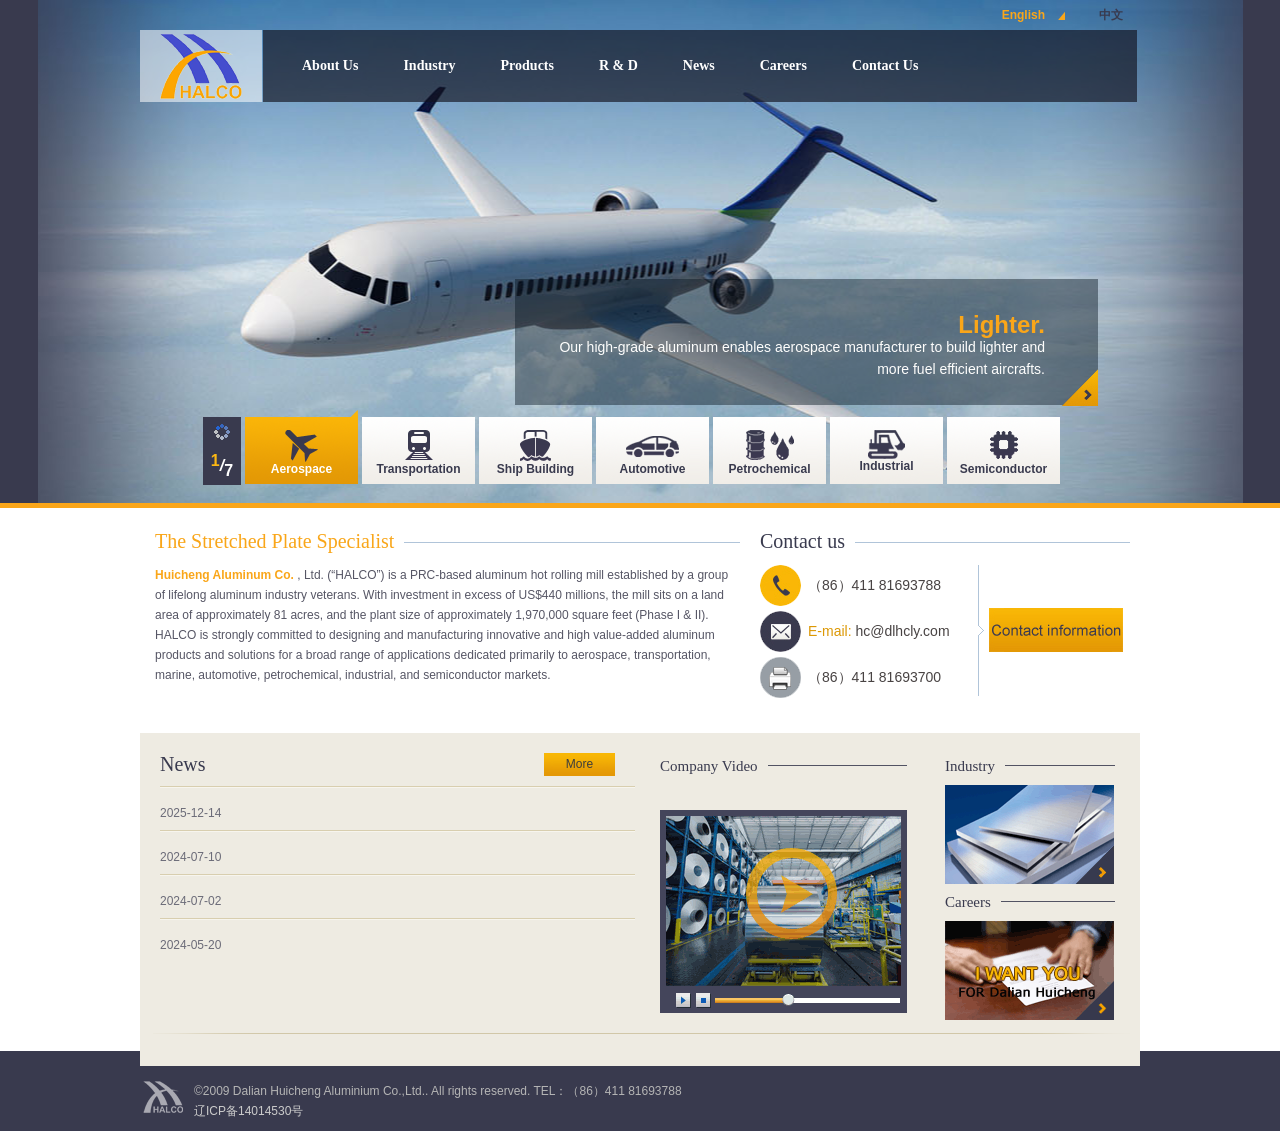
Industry (429, 65)
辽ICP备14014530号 (248, 1111)
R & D (618, 65)
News (699, 65)
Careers (783, 65)
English (1023, 15)
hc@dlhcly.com (902, 631)
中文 (1111, 15)
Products (527, 65)
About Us (330, 65)
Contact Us (885, 65)
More (579, 764)
